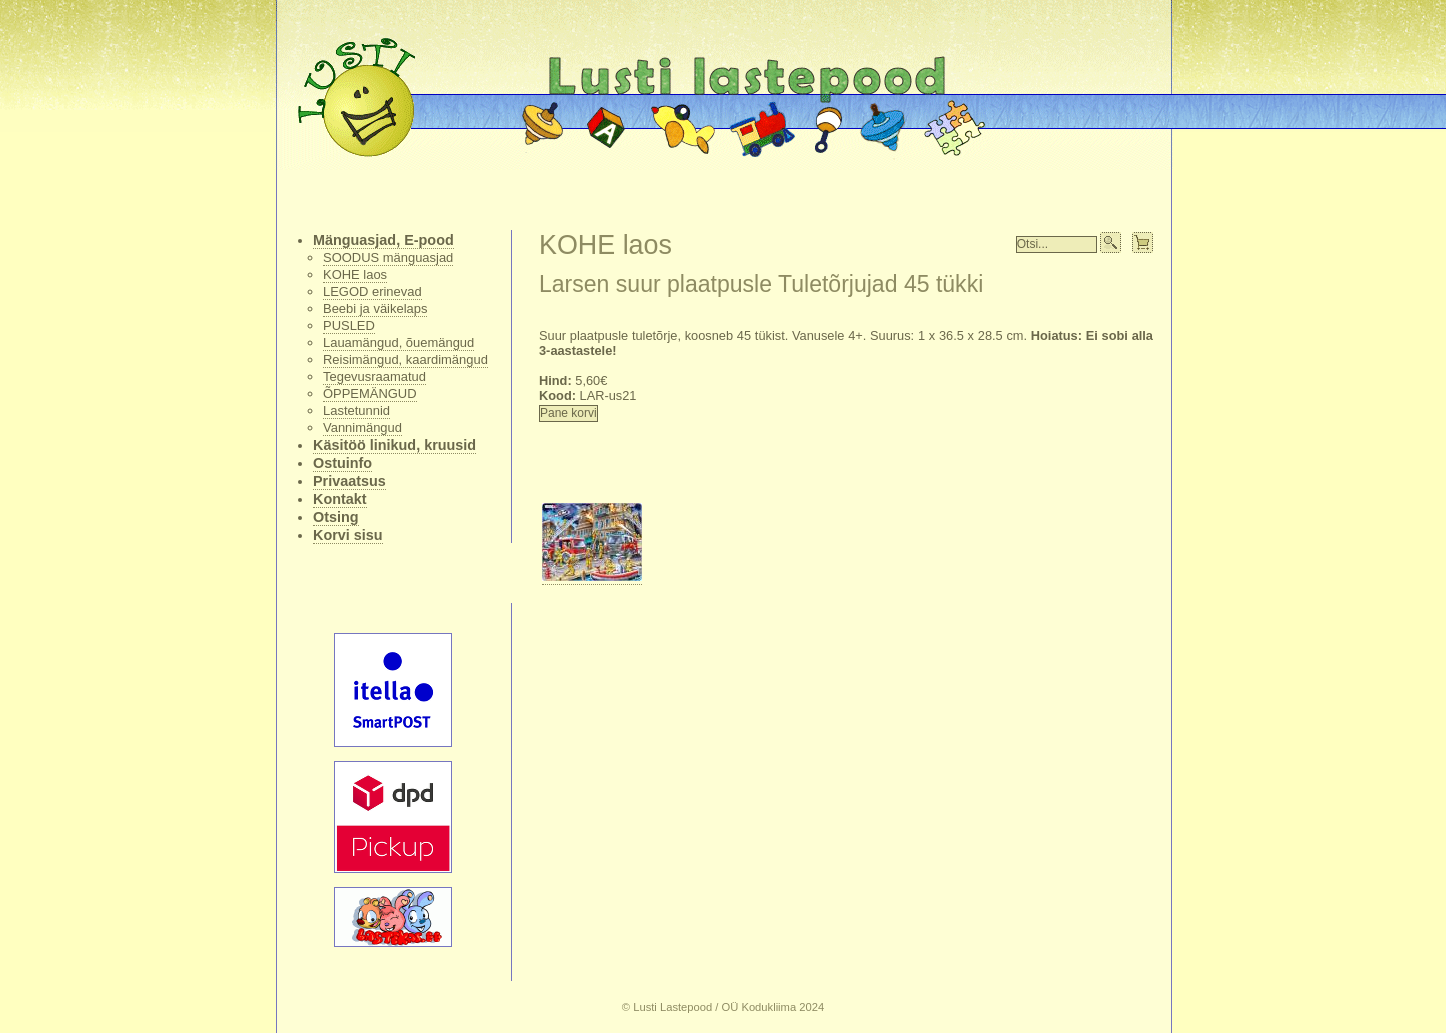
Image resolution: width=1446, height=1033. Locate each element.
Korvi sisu (348, 535)
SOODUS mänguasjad (388, 257)
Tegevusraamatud (374, 376)
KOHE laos (355, 274)
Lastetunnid (356, 410)
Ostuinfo (342, 463)
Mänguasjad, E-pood (383, 240)
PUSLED (349, 325)
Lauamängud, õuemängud (398, 342)
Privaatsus (349, 481)
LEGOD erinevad (372, 291)
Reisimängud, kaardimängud (405, 359)
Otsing (336, 517)
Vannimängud (362, 427)
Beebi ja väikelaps (375, 308)
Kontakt (340, 499)
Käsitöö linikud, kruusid (394, 445)
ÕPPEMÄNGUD (370, 393)
